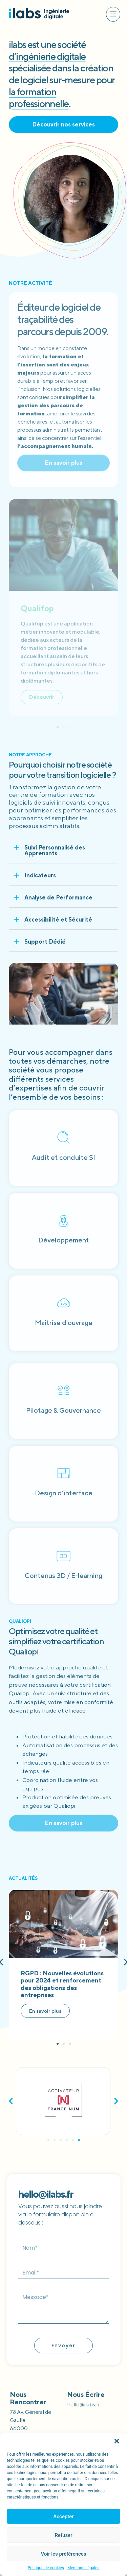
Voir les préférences (63, 2554)
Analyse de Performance (58, 897)
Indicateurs (40, 875)
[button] (116, 2441)
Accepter (63, 2516)
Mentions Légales (83, 2567)
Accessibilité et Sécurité (58, 919)
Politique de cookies (46, 2567)
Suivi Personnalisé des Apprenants (54, 850)
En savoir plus (45, 2011)
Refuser (63, 2535)
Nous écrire (86, 2394)
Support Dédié (45, 941)
